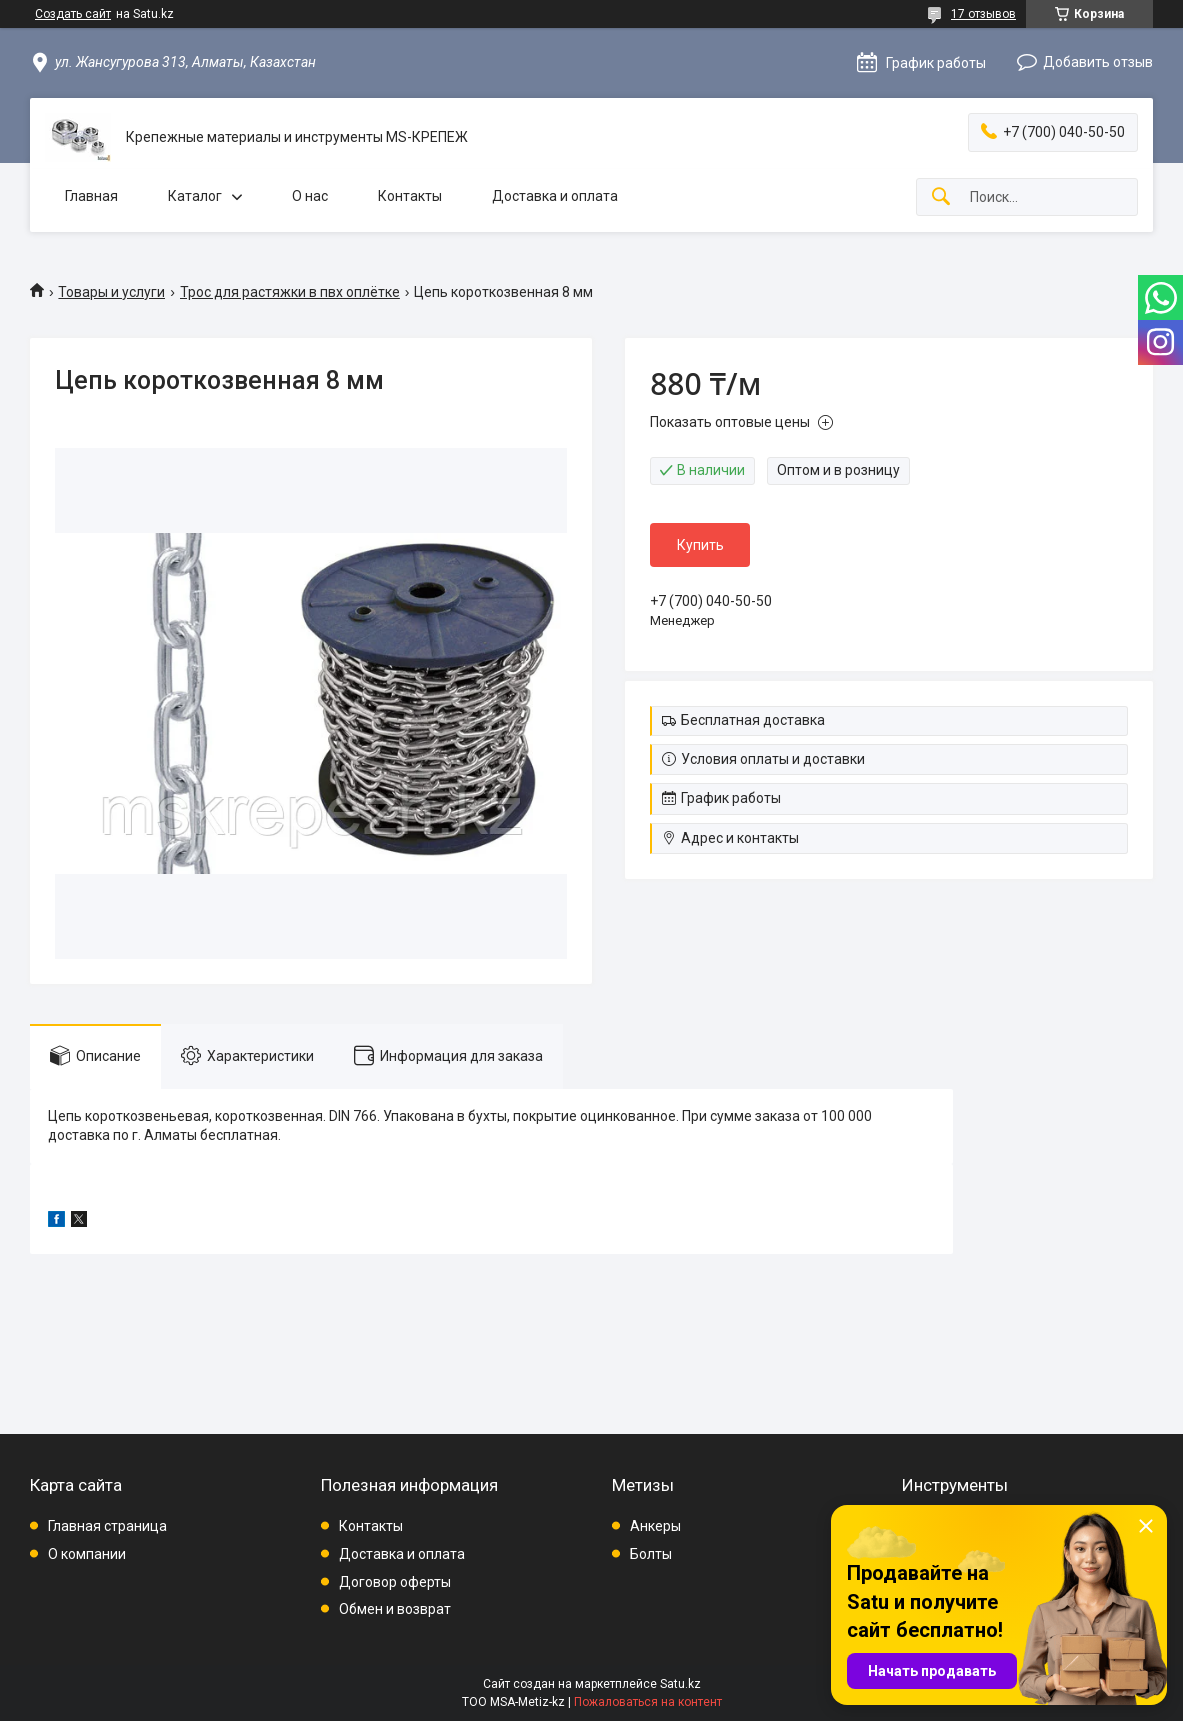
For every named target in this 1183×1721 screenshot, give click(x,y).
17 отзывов (983, 14)
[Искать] (941, 197)
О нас (310, 196)
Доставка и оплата (555, 196)
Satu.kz (680, 1684)
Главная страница (107, 1526)
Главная (91, 196)
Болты (651, 1554)
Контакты (410, 196)
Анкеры (655, 1526)
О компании (87, 1554)
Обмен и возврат (395, 1609)
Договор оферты (395, 1582)
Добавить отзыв (1098, 62)
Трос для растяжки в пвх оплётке (290, 292)
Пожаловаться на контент (648, 1702)
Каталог (195, 196)
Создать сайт (73, 14)
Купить (700, 545)
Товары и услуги (111, 292)
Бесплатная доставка (753, 720)
